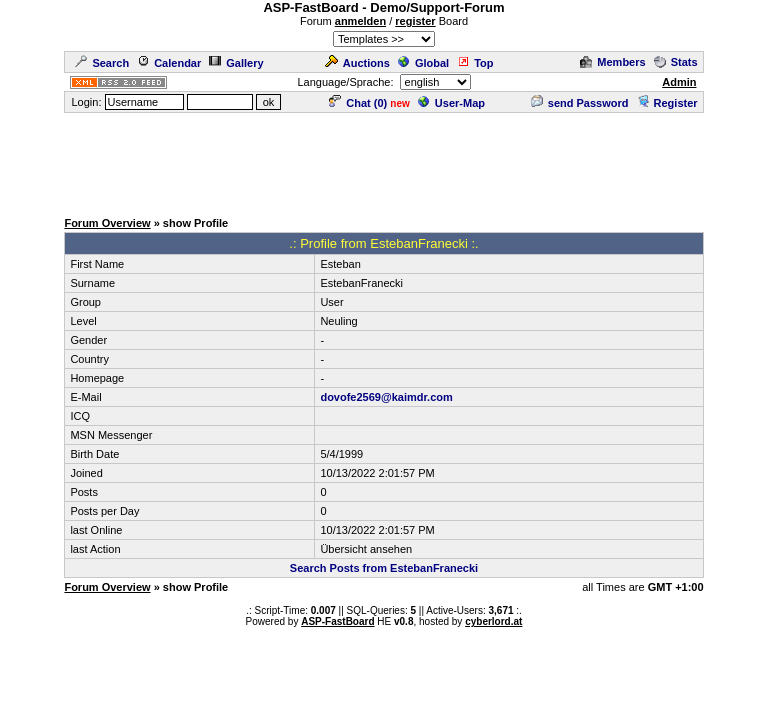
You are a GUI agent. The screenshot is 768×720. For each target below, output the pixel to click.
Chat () (358, 103)
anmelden (360, 21)
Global (423, 63)
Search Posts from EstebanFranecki (384, 568)
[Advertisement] (384, 160)
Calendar (169, 63)
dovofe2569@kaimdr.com (386, 397)
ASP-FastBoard (337, 621)
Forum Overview (107, 223)
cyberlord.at (493, 621)
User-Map (451, 103)
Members (612, 62)
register (415, 21)
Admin (679, 82)
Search (102, 63)
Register (667, 103)
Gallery (236, 63)
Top (475, 63)
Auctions (357, 63)
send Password (580, 103)
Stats (676, 62)
